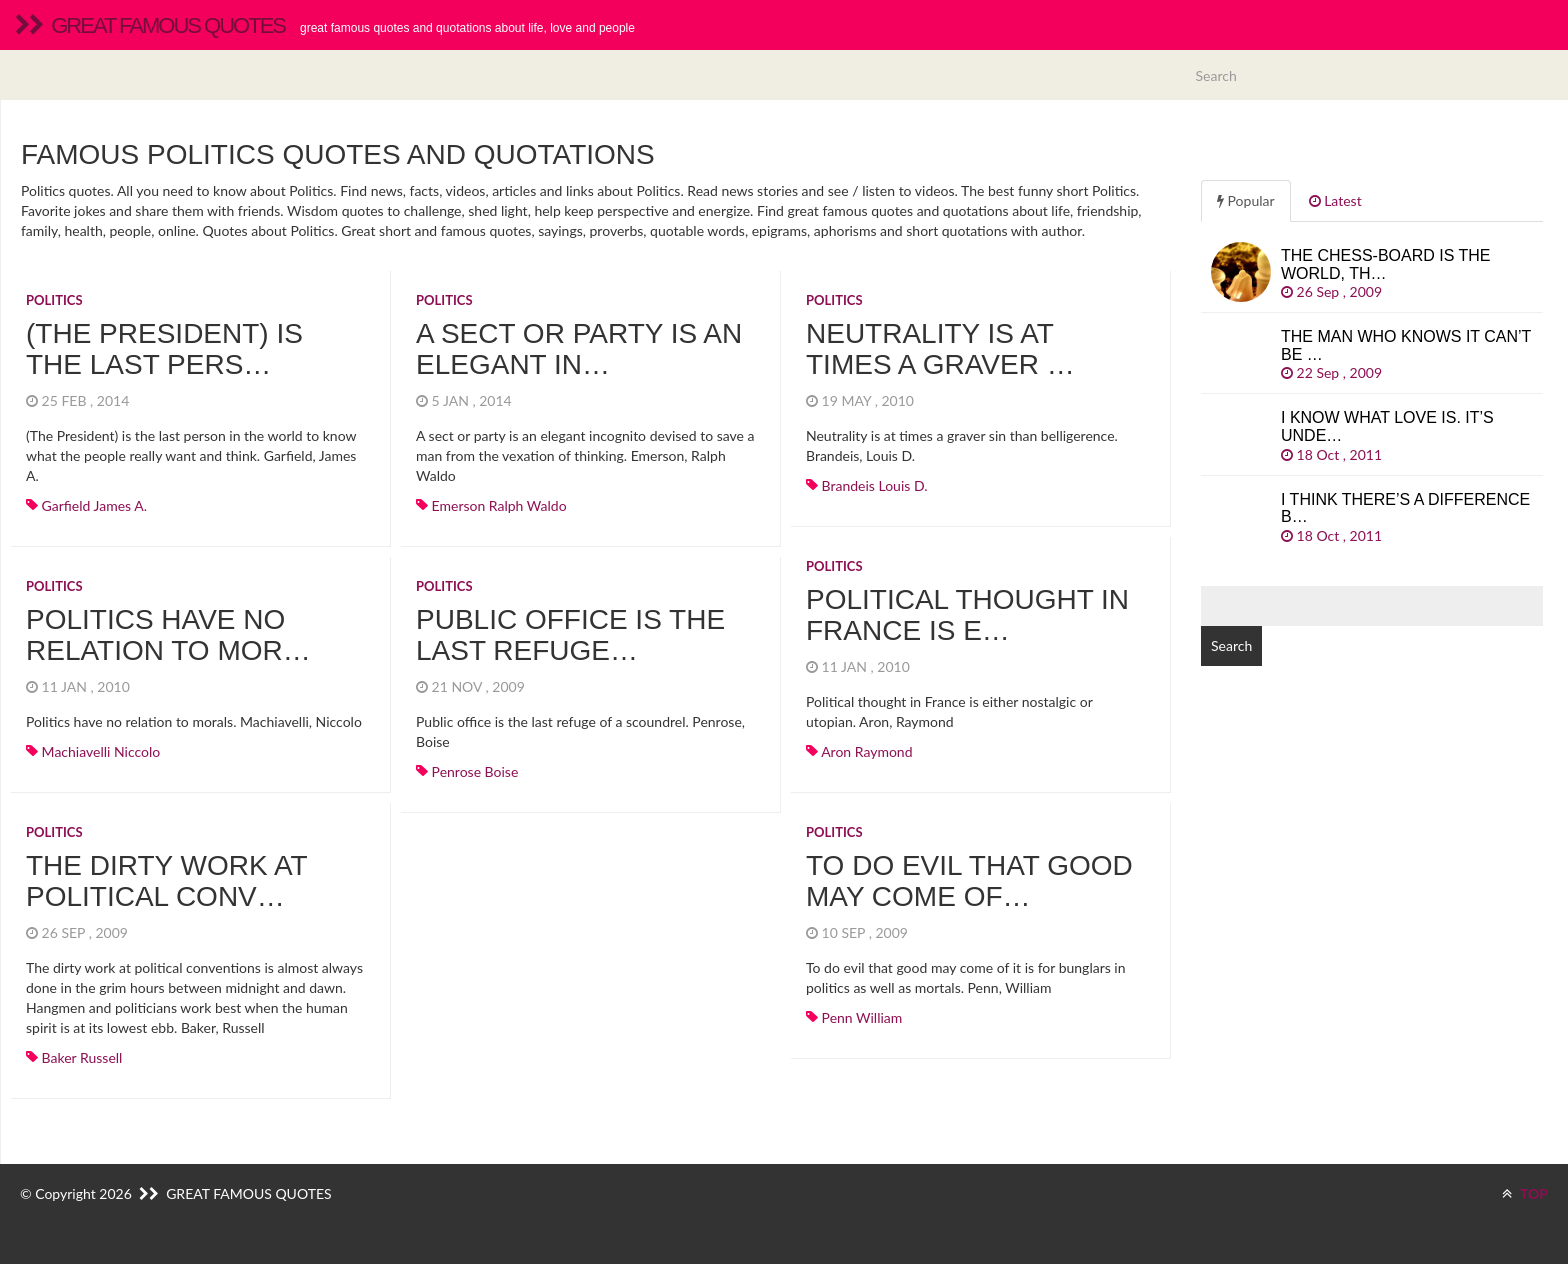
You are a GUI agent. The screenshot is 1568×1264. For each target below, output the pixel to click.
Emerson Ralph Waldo (499, 505)
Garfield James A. (94, 505)
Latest (1335, 200)
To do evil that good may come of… (969, 881)
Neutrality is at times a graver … (940, 349)
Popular (1246, 200)
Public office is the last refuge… (570, 635)
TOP (1525, 1193)
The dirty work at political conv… (166, 881)
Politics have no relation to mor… (168, 635)
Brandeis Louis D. (875, 485)
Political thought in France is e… (967, 615)
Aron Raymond (866, 751)
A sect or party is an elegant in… (579, 349)
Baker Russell (82, 1057)
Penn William (862, 1017)
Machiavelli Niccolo (101, 751)
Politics (54, 300)
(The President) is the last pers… (164, 349)
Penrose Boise (475, 771)
